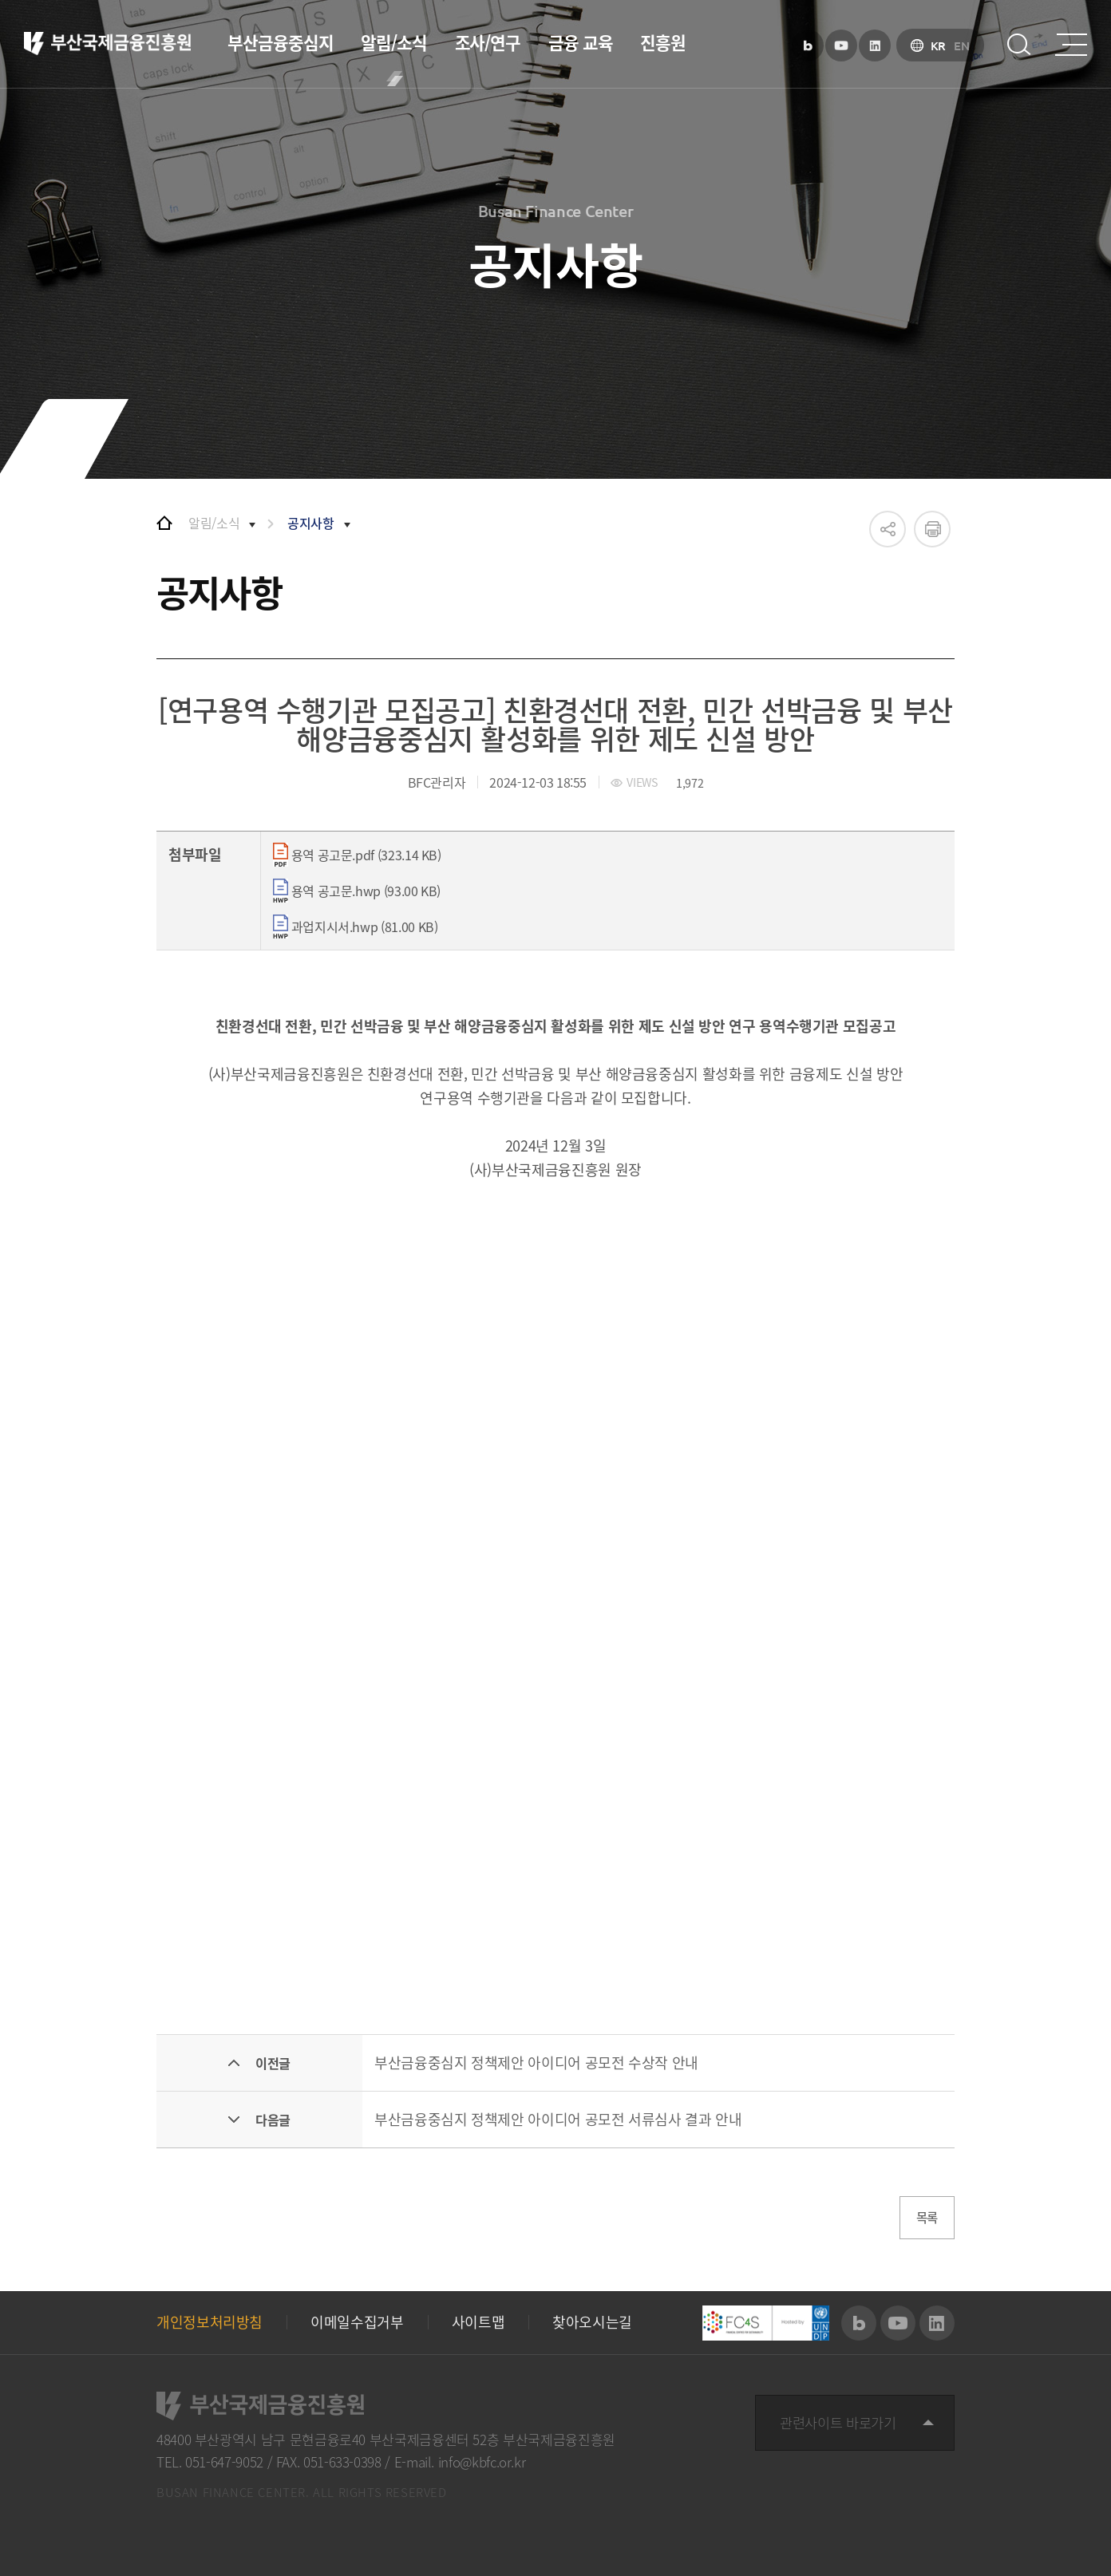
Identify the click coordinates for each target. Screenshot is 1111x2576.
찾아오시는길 (592, 2323)
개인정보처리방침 (209, 2323)
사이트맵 (478, 2323)
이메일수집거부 (356, 2323)
